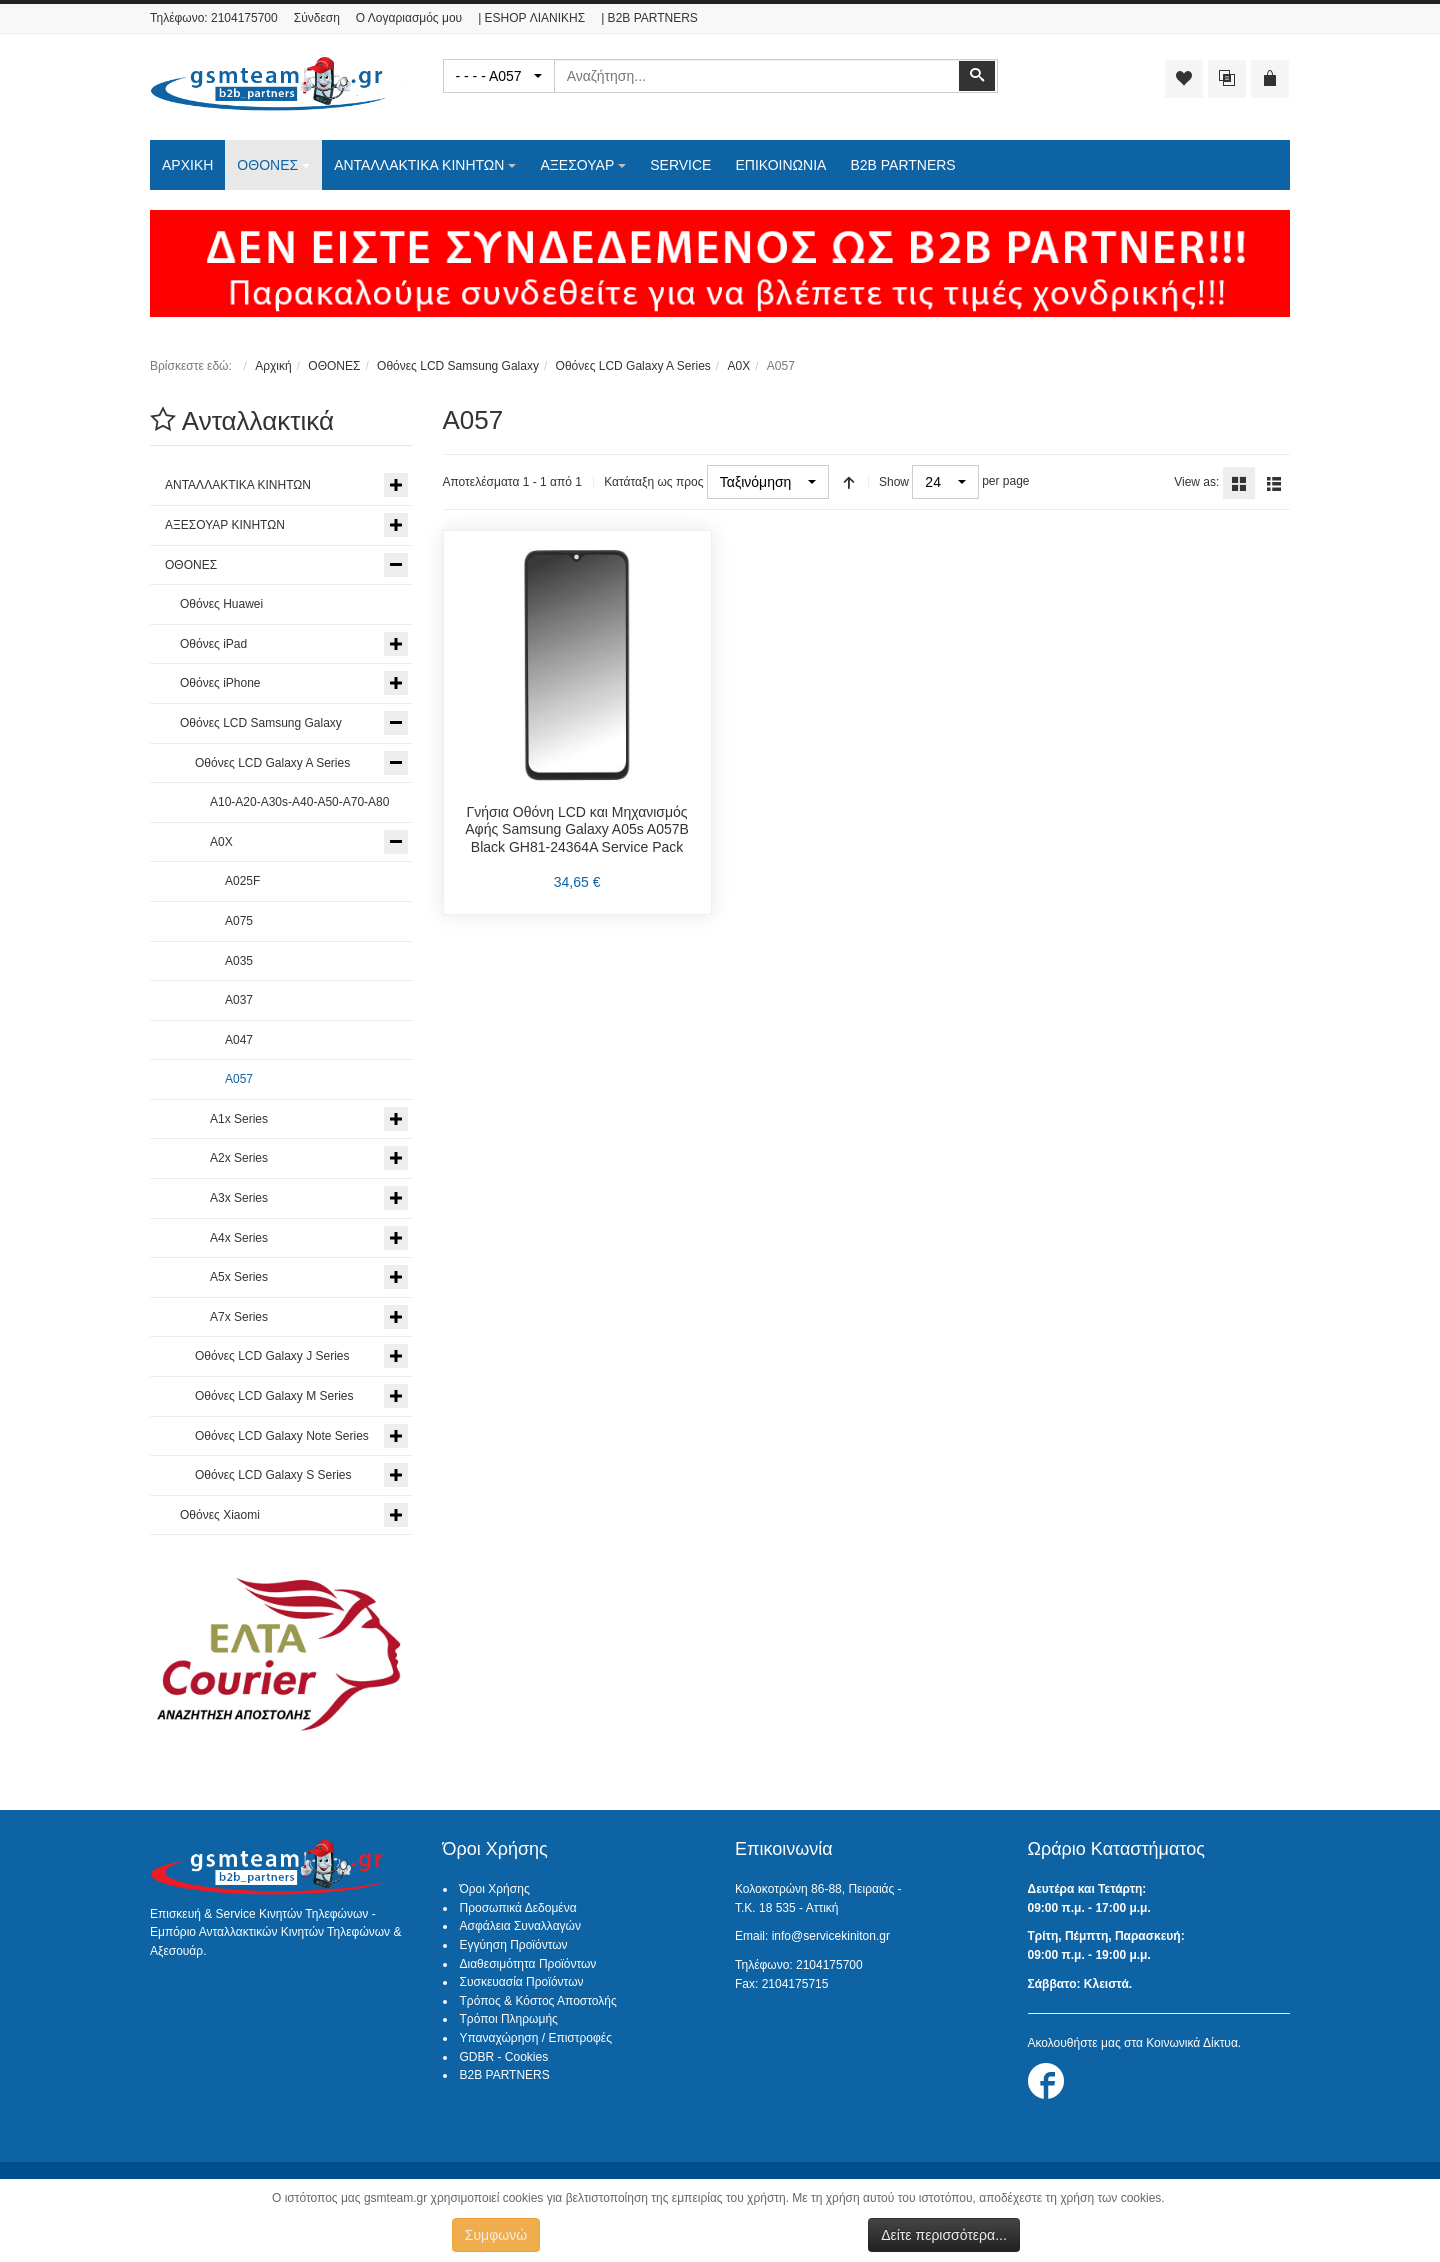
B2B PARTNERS (505, 2075)
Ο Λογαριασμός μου (409, 18)
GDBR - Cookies (504, 2057)
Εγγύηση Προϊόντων (514, 1945)
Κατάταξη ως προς (653, 482)
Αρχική (273, 366)
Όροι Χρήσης (495, 1889)
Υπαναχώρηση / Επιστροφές (536, 2038)
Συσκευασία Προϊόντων (522, 1982)
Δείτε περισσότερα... (944, 2235)
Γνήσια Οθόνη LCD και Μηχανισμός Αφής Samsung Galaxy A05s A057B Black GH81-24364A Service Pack (577, 829)
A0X (738, 366)
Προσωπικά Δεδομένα (518, 1908)
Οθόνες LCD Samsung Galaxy (458, 366)
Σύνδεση (317, 18)
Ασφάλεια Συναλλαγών (520, 1926)
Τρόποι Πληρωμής (509, 2019)
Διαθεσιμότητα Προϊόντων (528, 1964)
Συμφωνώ (496, 2235)
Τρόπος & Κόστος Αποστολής (538, 2001)
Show (894, 482)
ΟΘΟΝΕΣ (334, 366)
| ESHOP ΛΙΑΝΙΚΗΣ (531, 18)
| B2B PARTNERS (649, 18)
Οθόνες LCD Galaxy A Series (633, 366)
